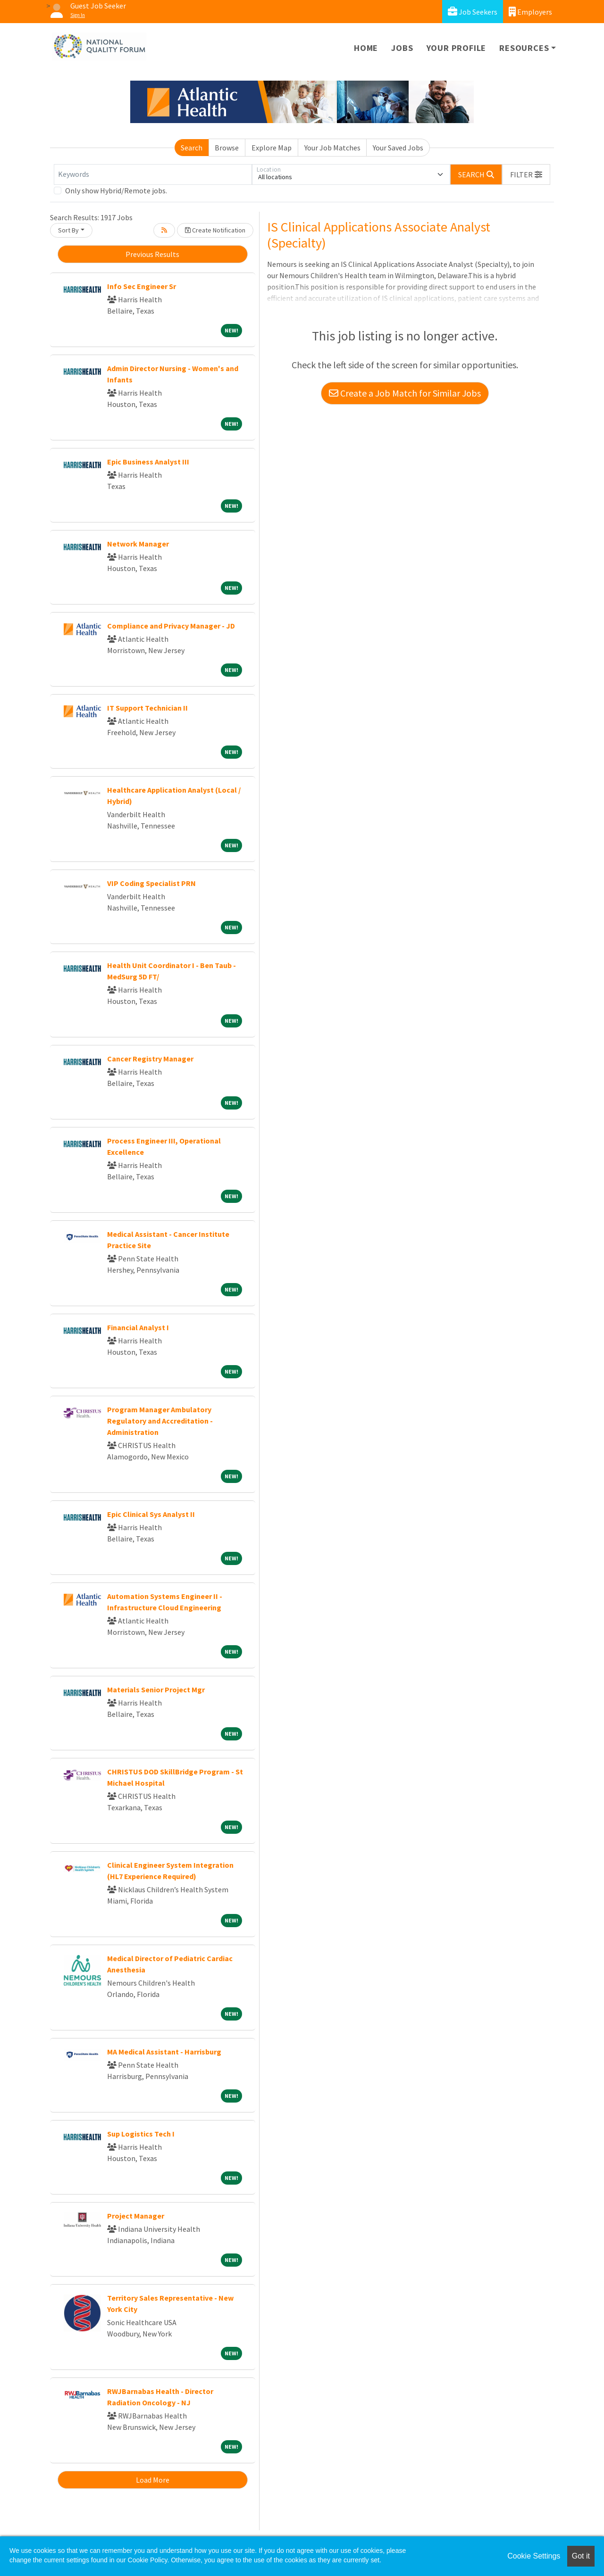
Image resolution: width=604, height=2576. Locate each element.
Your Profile (457, 47)
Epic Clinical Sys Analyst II (151, 1514)
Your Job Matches (332, 147)
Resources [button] (524, 47)
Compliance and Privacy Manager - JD (171, 625)
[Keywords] (153, 174)
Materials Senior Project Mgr (156, 1689)
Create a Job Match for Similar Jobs (405, 393)
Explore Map (272, 147)
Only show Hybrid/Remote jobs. (116, 190)
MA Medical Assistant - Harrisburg (164, 2051)
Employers (530, 11)
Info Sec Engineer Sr (141, 286)
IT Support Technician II (147, 707)
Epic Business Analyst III (148, 461)
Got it (581, 2556)
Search (191, 147)
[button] (526, 174)
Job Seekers (472, 11)
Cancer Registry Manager (150, 1058)
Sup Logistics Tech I (141, 2133)
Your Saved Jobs (398, 147)
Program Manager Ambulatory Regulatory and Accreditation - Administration (160, 1421)
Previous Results (152, 254)
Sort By (68, 230)
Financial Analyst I (138, 1327)
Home (366, 47)
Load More (152, 2480)
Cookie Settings (533, 2556)
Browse (227, 147)
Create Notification (215, 230)
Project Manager (135, 2215)
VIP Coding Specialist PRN (151, 883)
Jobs (402, 47)
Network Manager (138, 543)
